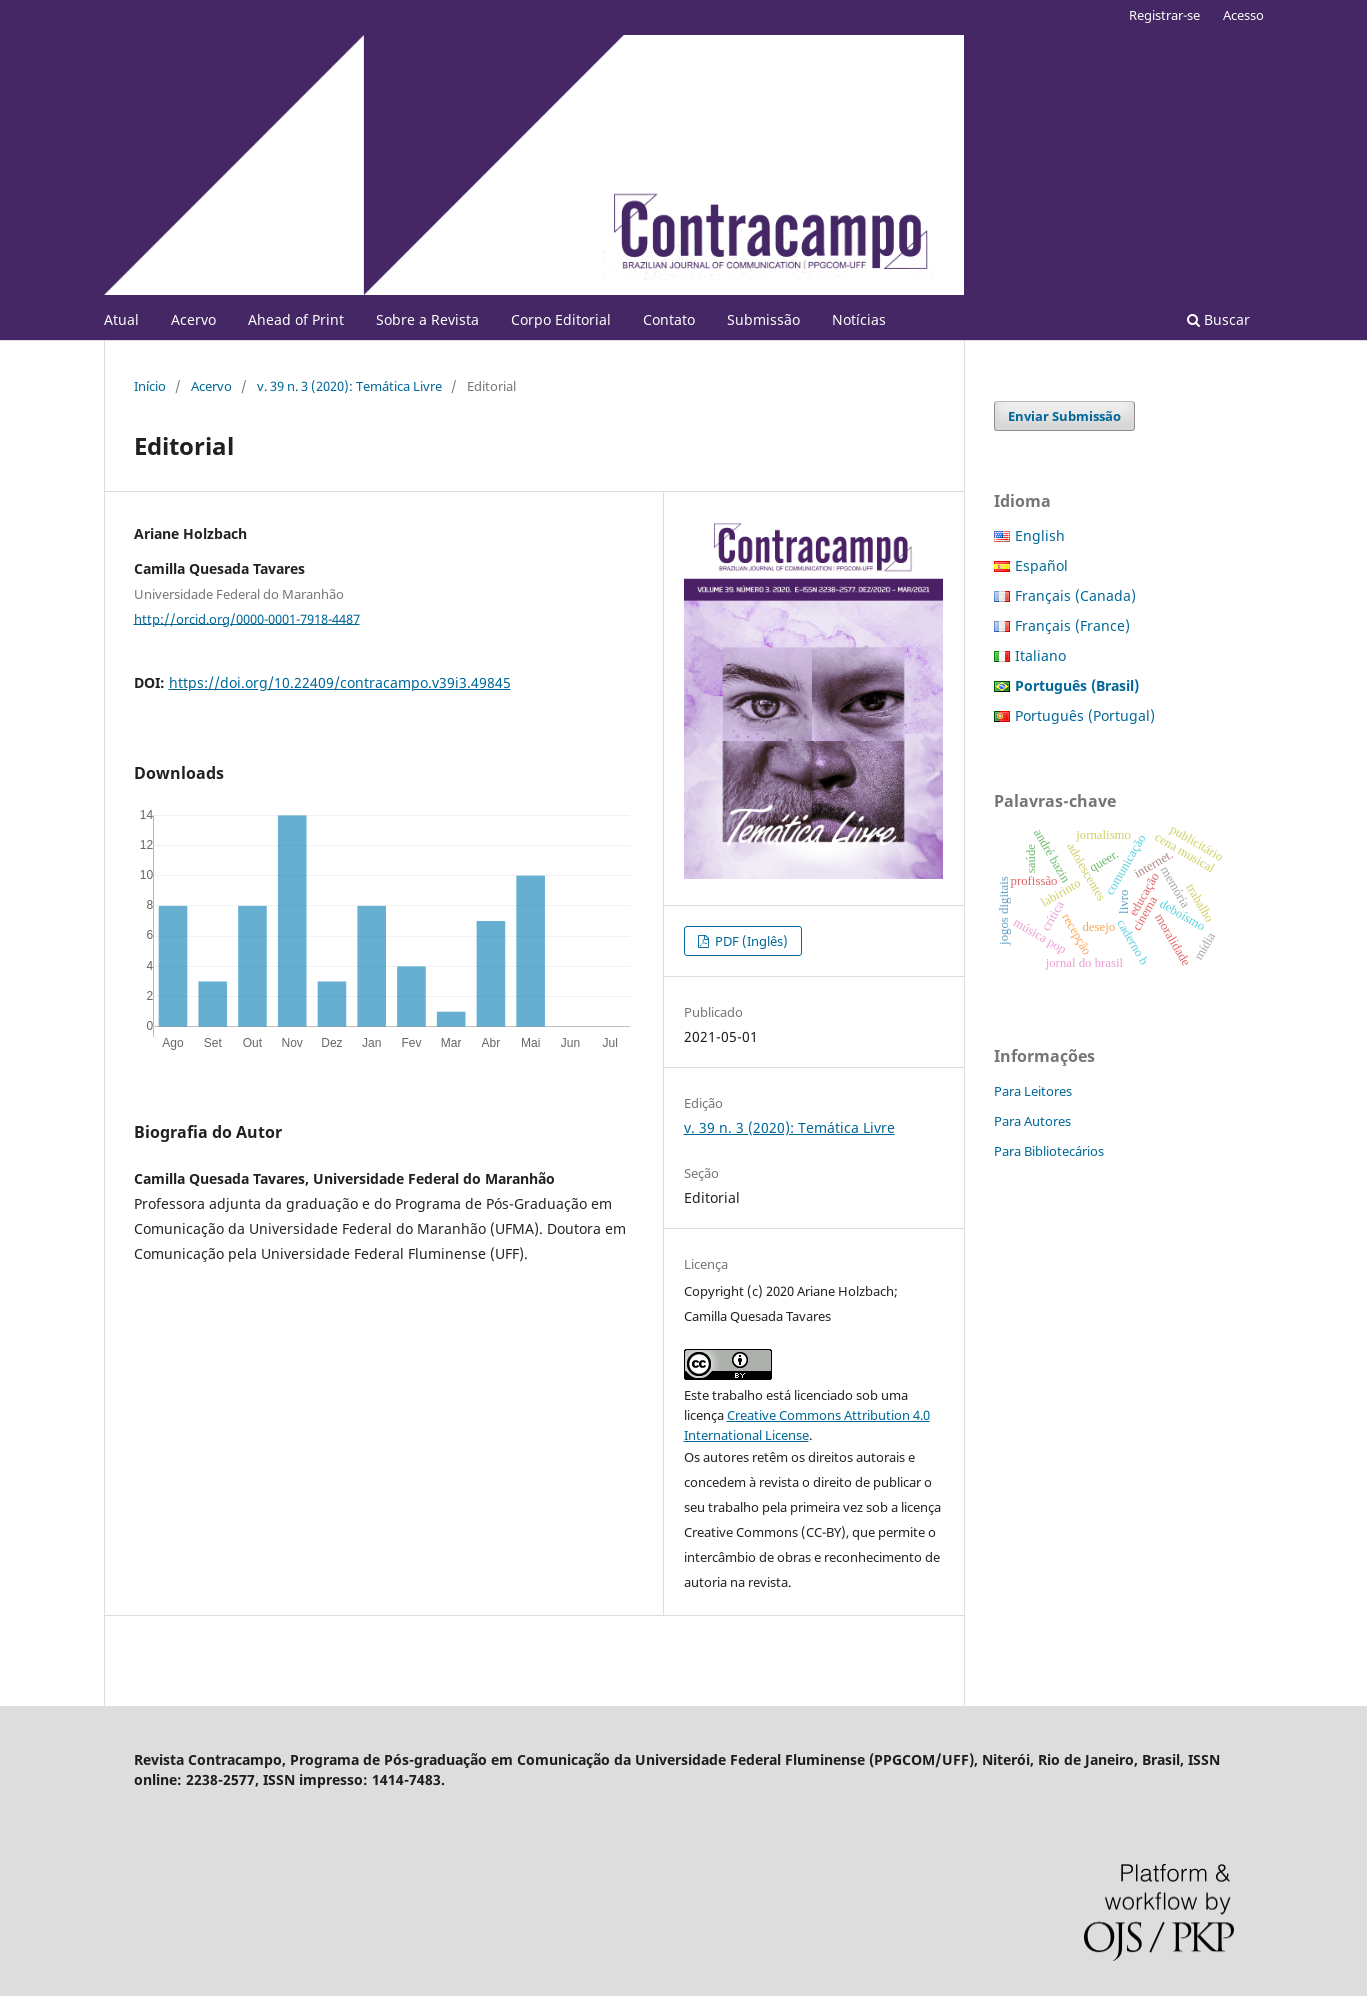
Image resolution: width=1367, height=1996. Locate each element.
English (1040, 535)
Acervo (193, 319)
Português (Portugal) (1085, 715)
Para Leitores (1033, 1091)
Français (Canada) (1075, 595)
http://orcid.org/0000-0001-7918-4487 (247, 618)
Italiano (1040, 655)
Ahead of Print (296, 319)
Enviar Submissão (1064, 416)
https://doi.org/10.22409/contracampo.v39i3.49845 (340, 682)
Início (150, 386)
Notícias (859, 319)
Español (1041, 565)
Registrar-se (1164, 15)
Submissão (763, 319)
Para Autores (1032, 1121)
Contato (669, 319)
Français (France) (1072, 625)
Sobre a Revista (427, 319)
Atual (121, 319)
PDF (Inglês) (750, 941)
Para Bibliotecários (1049, 1151)
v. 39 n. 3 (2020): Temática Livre (349, 386)
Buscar (1218, 319)
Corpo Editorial (561, 319)
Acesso (1243, 15)
